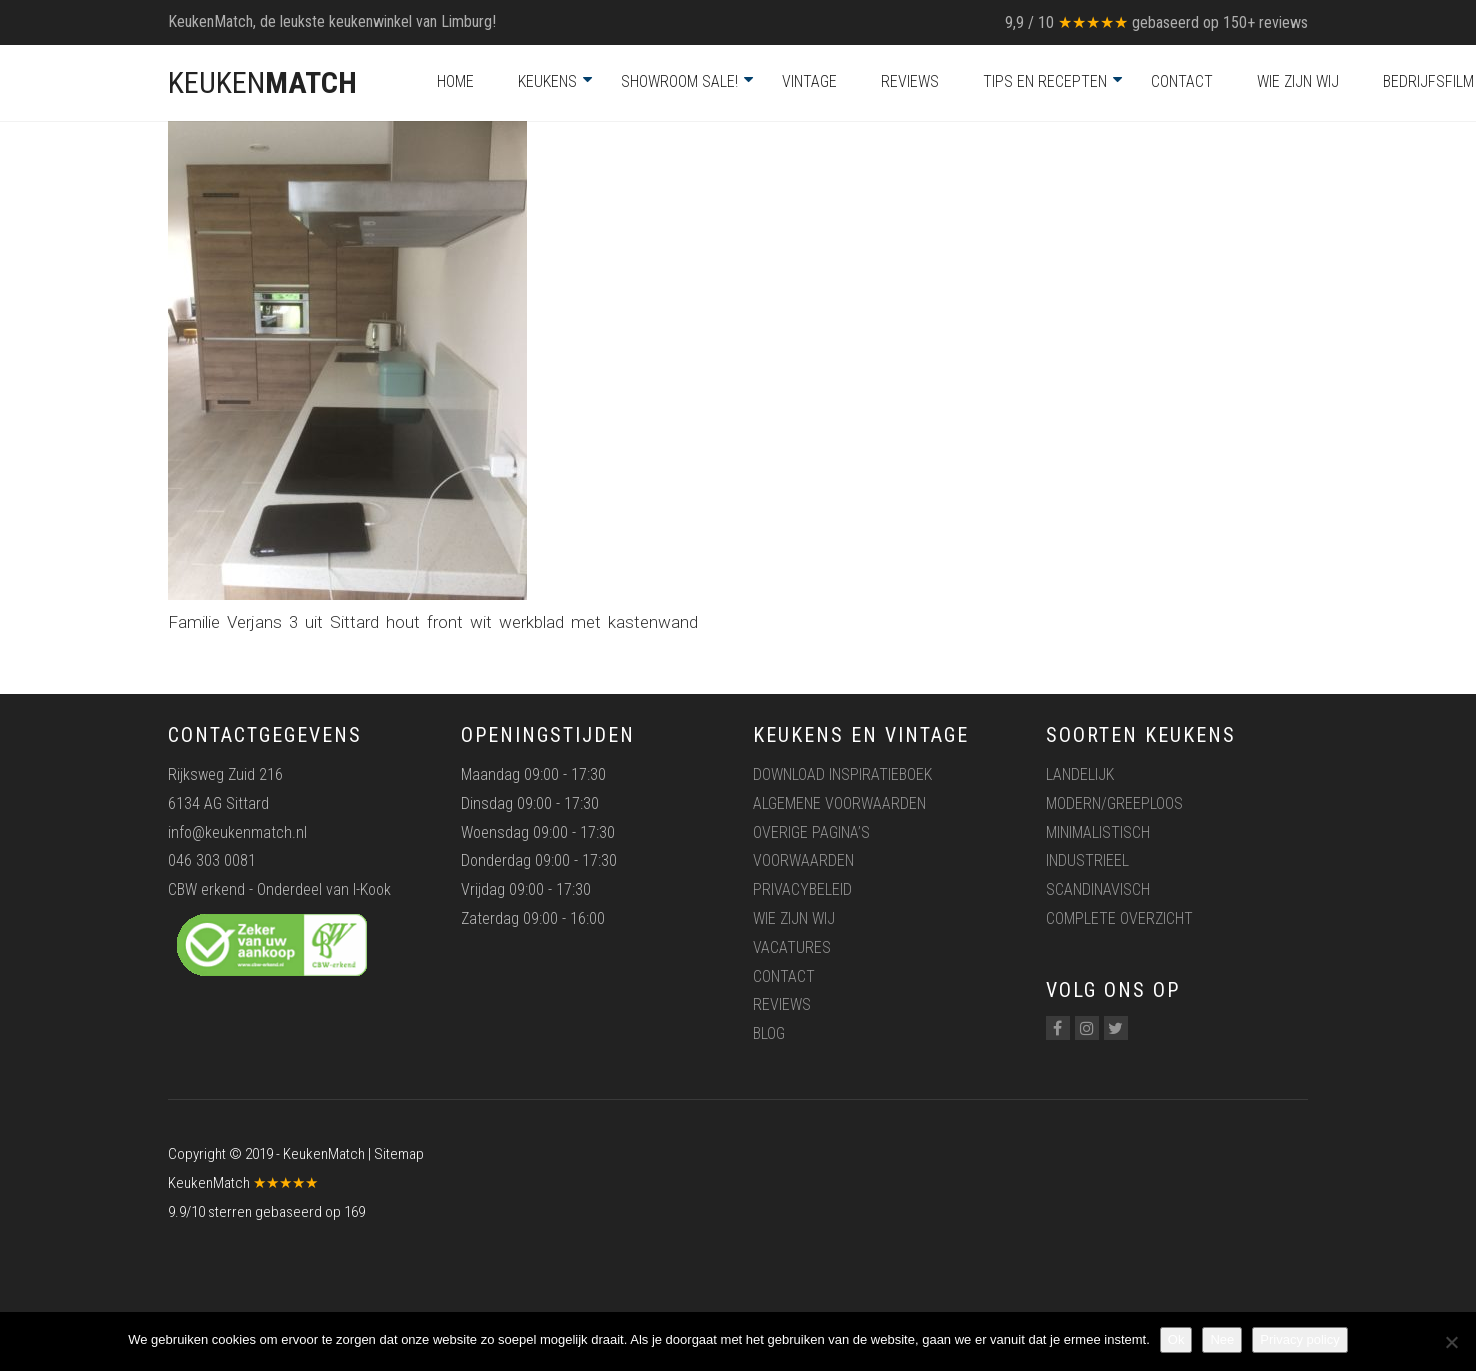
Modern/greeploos (1114, 803)
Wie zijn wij (1298, 81)
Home (455, 81)
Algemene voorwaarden (839, 803)
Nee (1222, 1339)
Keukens (547, 81)
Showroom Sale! (679, 81)
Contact (1182, 81)
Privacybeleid (802, 889)
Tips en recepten (1045, 81)
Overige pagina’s (811, 832)
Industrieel (1087, 860)
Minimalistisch (1098, 832)
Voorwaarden (803, 860)
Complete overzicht (1119, 918)
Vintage (809, 81)
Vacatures (792, 947)
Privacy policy (1299, 1339)
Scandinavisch (1098, 889)
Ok (1176, 1339)
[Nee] (1451, 1342)
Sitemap (399, 1154)
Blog (769, 1033)
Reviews (910, 81)
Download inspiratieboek (842, 774)
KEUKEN (262, 82)
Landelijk (1080, 774)
